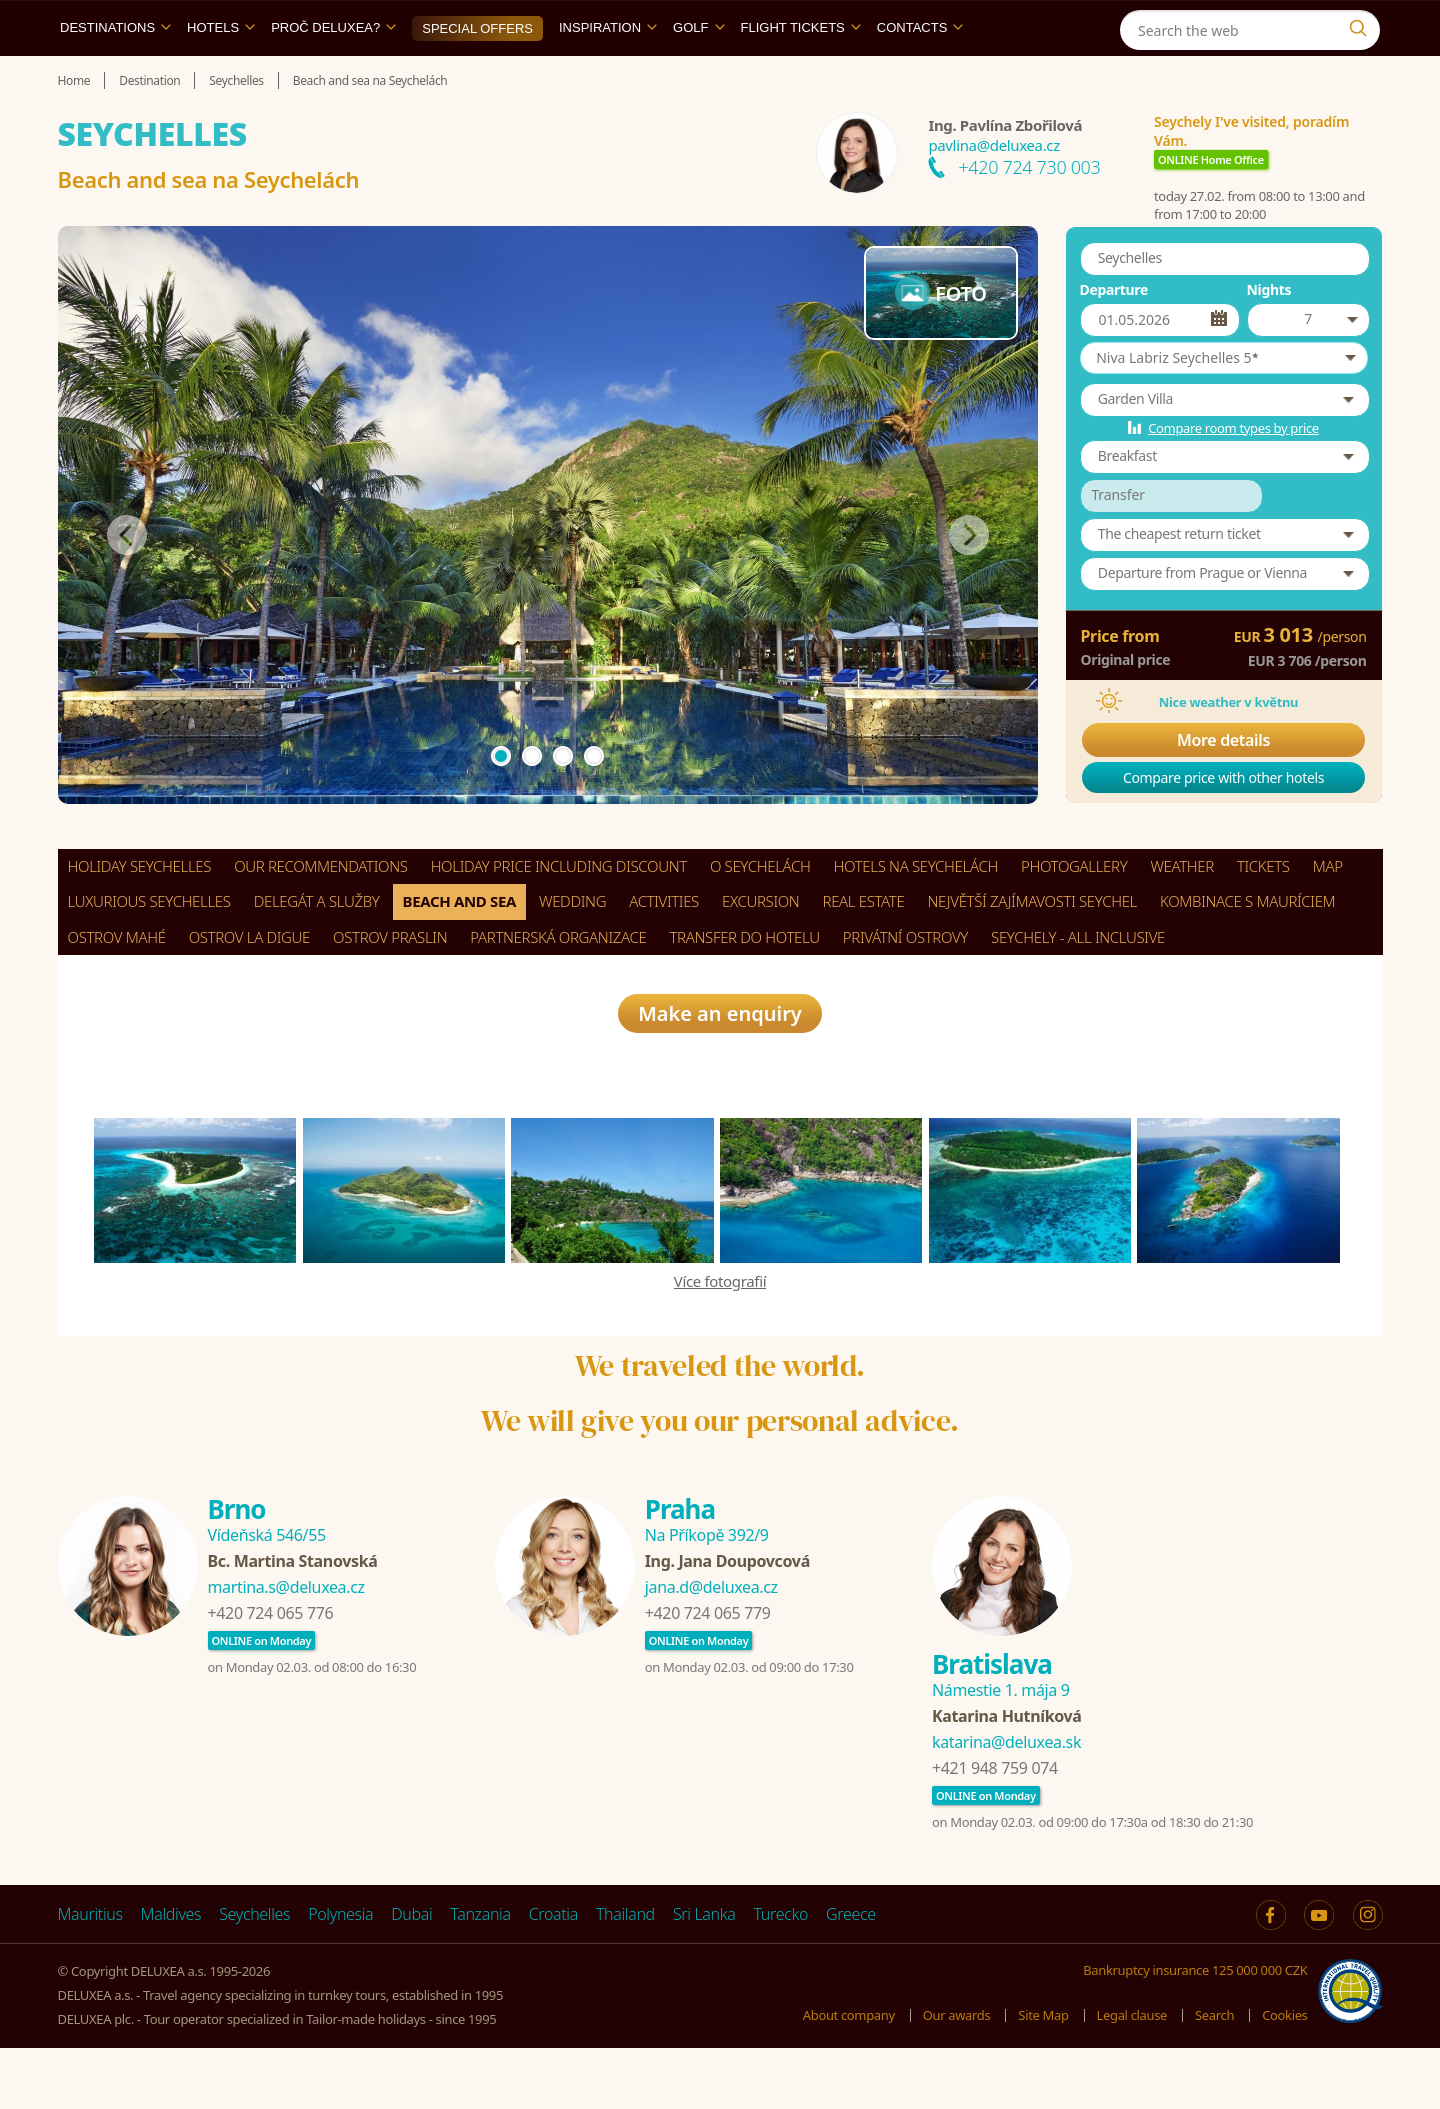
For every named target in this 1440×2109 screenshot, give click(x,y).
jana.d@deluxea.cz (711, 1648)
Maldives (171, 1975)
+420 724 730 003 (1029, 213)
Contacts (920, 73)
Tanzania (480, 1975)
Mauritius (90, 1975)
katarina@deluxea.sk (1006, 1803)
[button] (1224, 404)
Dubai (411, 1975)
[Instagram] (1362, 23)
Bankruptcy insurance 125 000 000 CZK (1195, 2031)
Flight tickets (801, 73)
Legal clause (1132, 2075)
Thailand (625, 1975)
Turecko (781, 1975)
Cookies (1284, 2075)
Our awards (957, 2075)
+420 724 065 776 (271, 1674)
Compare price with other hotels (1223, 823)
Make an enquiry (720, 1073)
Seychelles (254, 1975)
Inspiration (608, 73)
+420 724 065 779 (708, 1674)
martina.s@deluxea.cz (286, 1648)
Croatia (553, 1975)
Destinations (115, 73)
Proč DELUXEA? (333, 73)
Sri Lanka (704, 1975)
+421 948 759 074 (995, 1829)
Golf (698, 73)
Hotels (221, 73)
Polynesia (340, 1975)
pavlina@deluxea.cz (993, 191)
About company (849, 2075)
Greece (851, 1975)
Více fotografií (720, 1341)
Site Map (1043, 2075)
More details (1223, 786)
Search (1214, 2075)
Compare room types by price (1233, 474)
